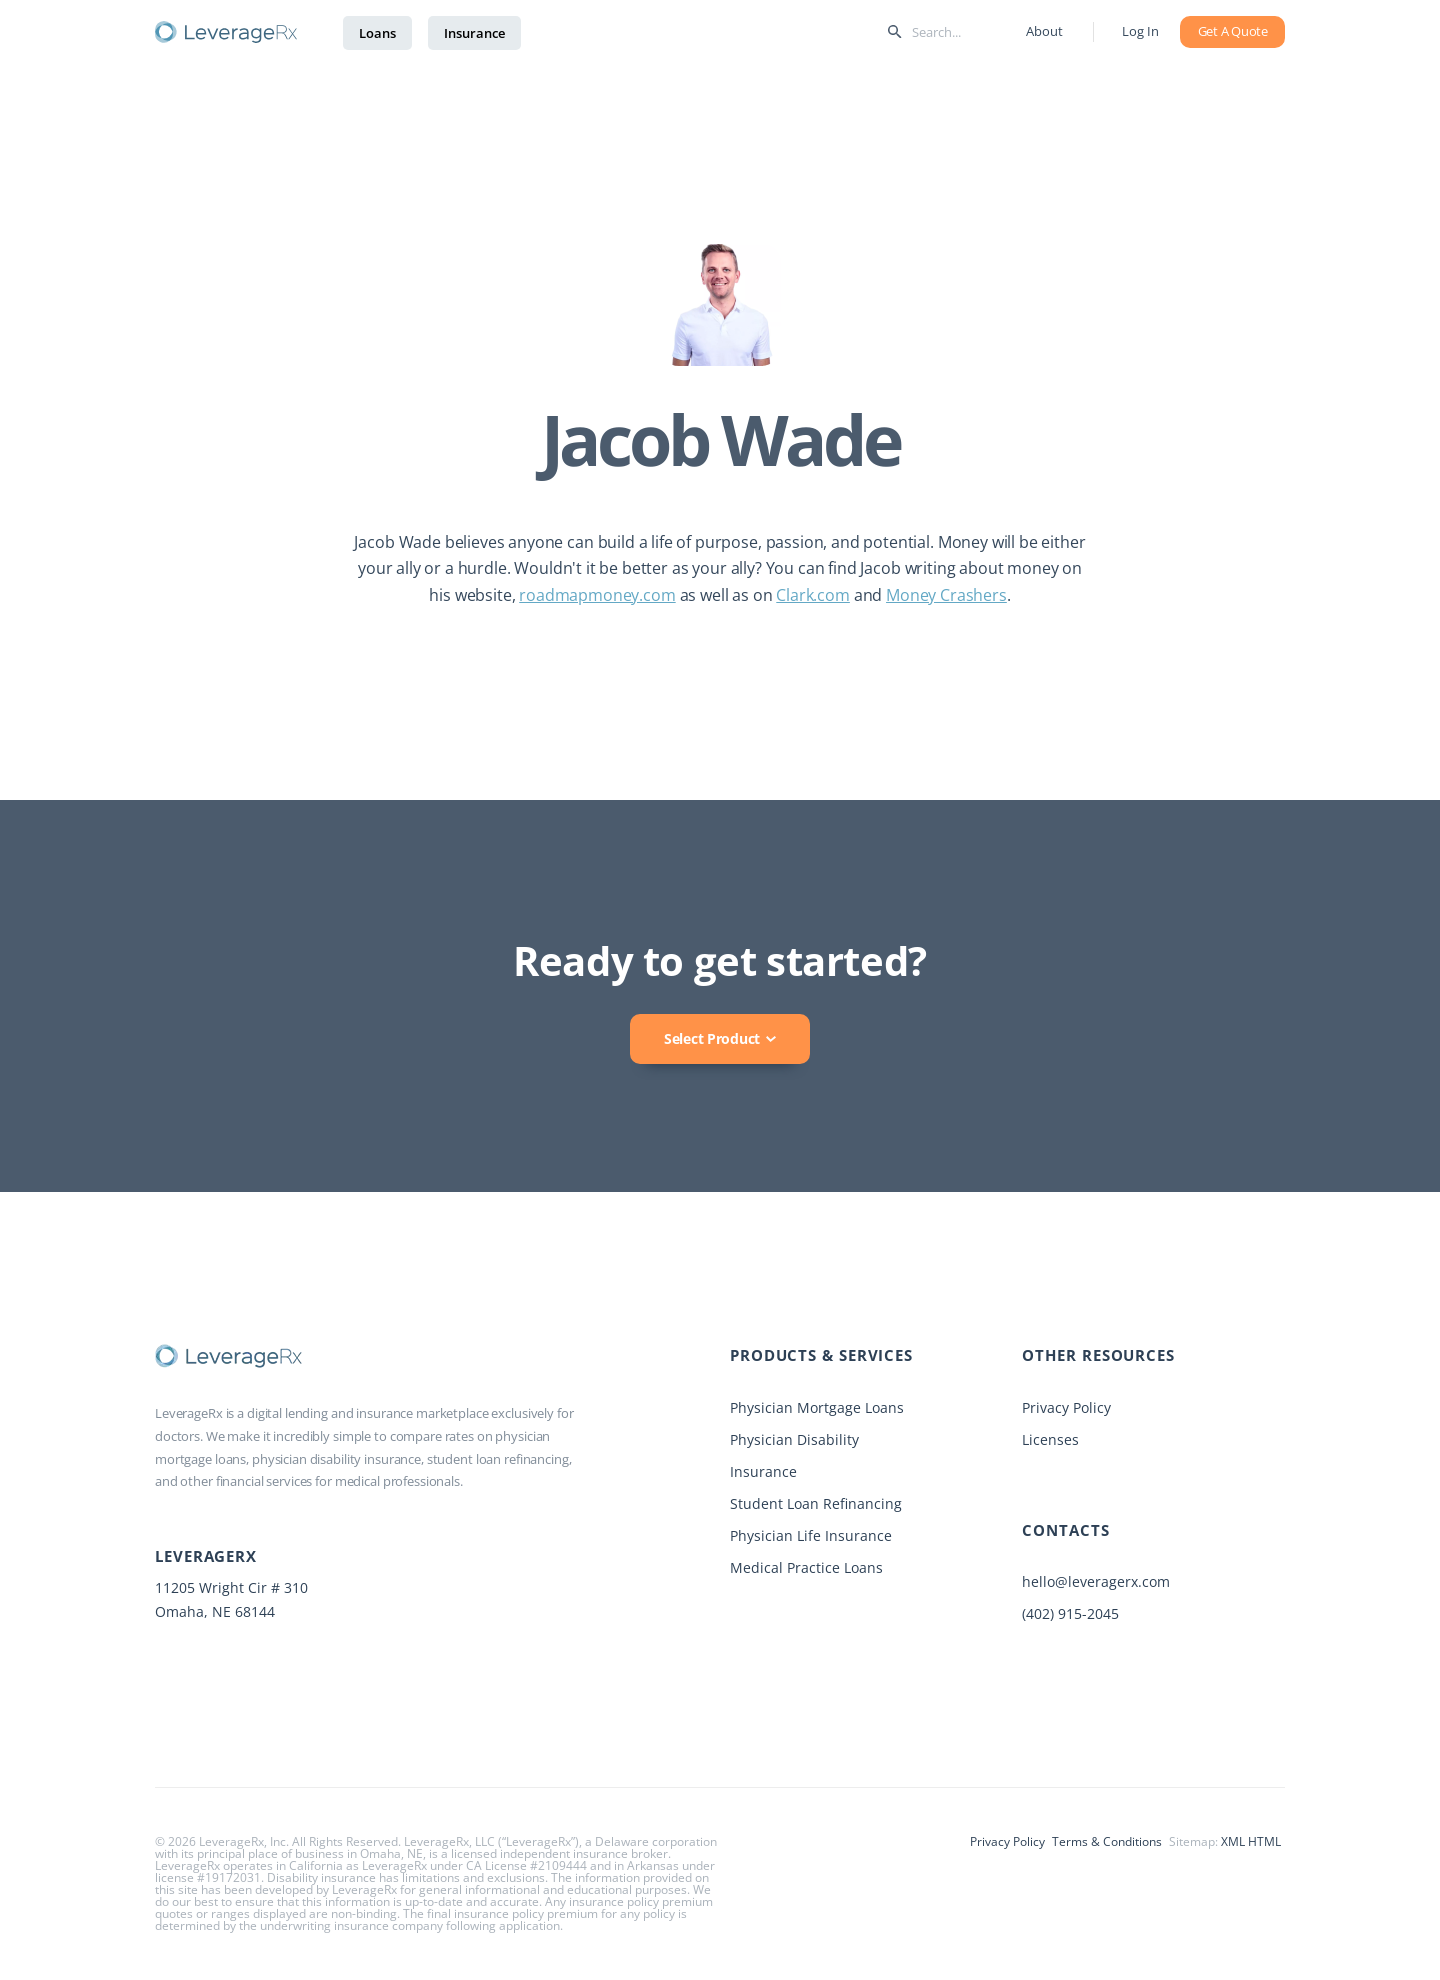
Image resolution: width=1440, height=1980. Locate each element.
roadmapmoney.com (597, 595)
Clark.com (813, 595)
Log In (1140, 31)
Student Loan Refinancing (816, 1503)
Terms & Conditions (1107, 1841)
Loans (377, 33)
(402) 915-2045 (1070, 1613)
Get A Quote (1233, 31)
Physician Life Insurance (811, 1535)
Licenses (1050, 1439)
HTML (1264, 1841)
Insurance (474, 33)
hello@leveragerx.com (1096, 1581)
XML (1233, 1841)
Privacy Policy (1066, 1407)
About (1043, 31)
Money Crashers (946, 595)
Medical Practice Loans (806, 1567)
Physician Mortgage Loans (817, 1407)
